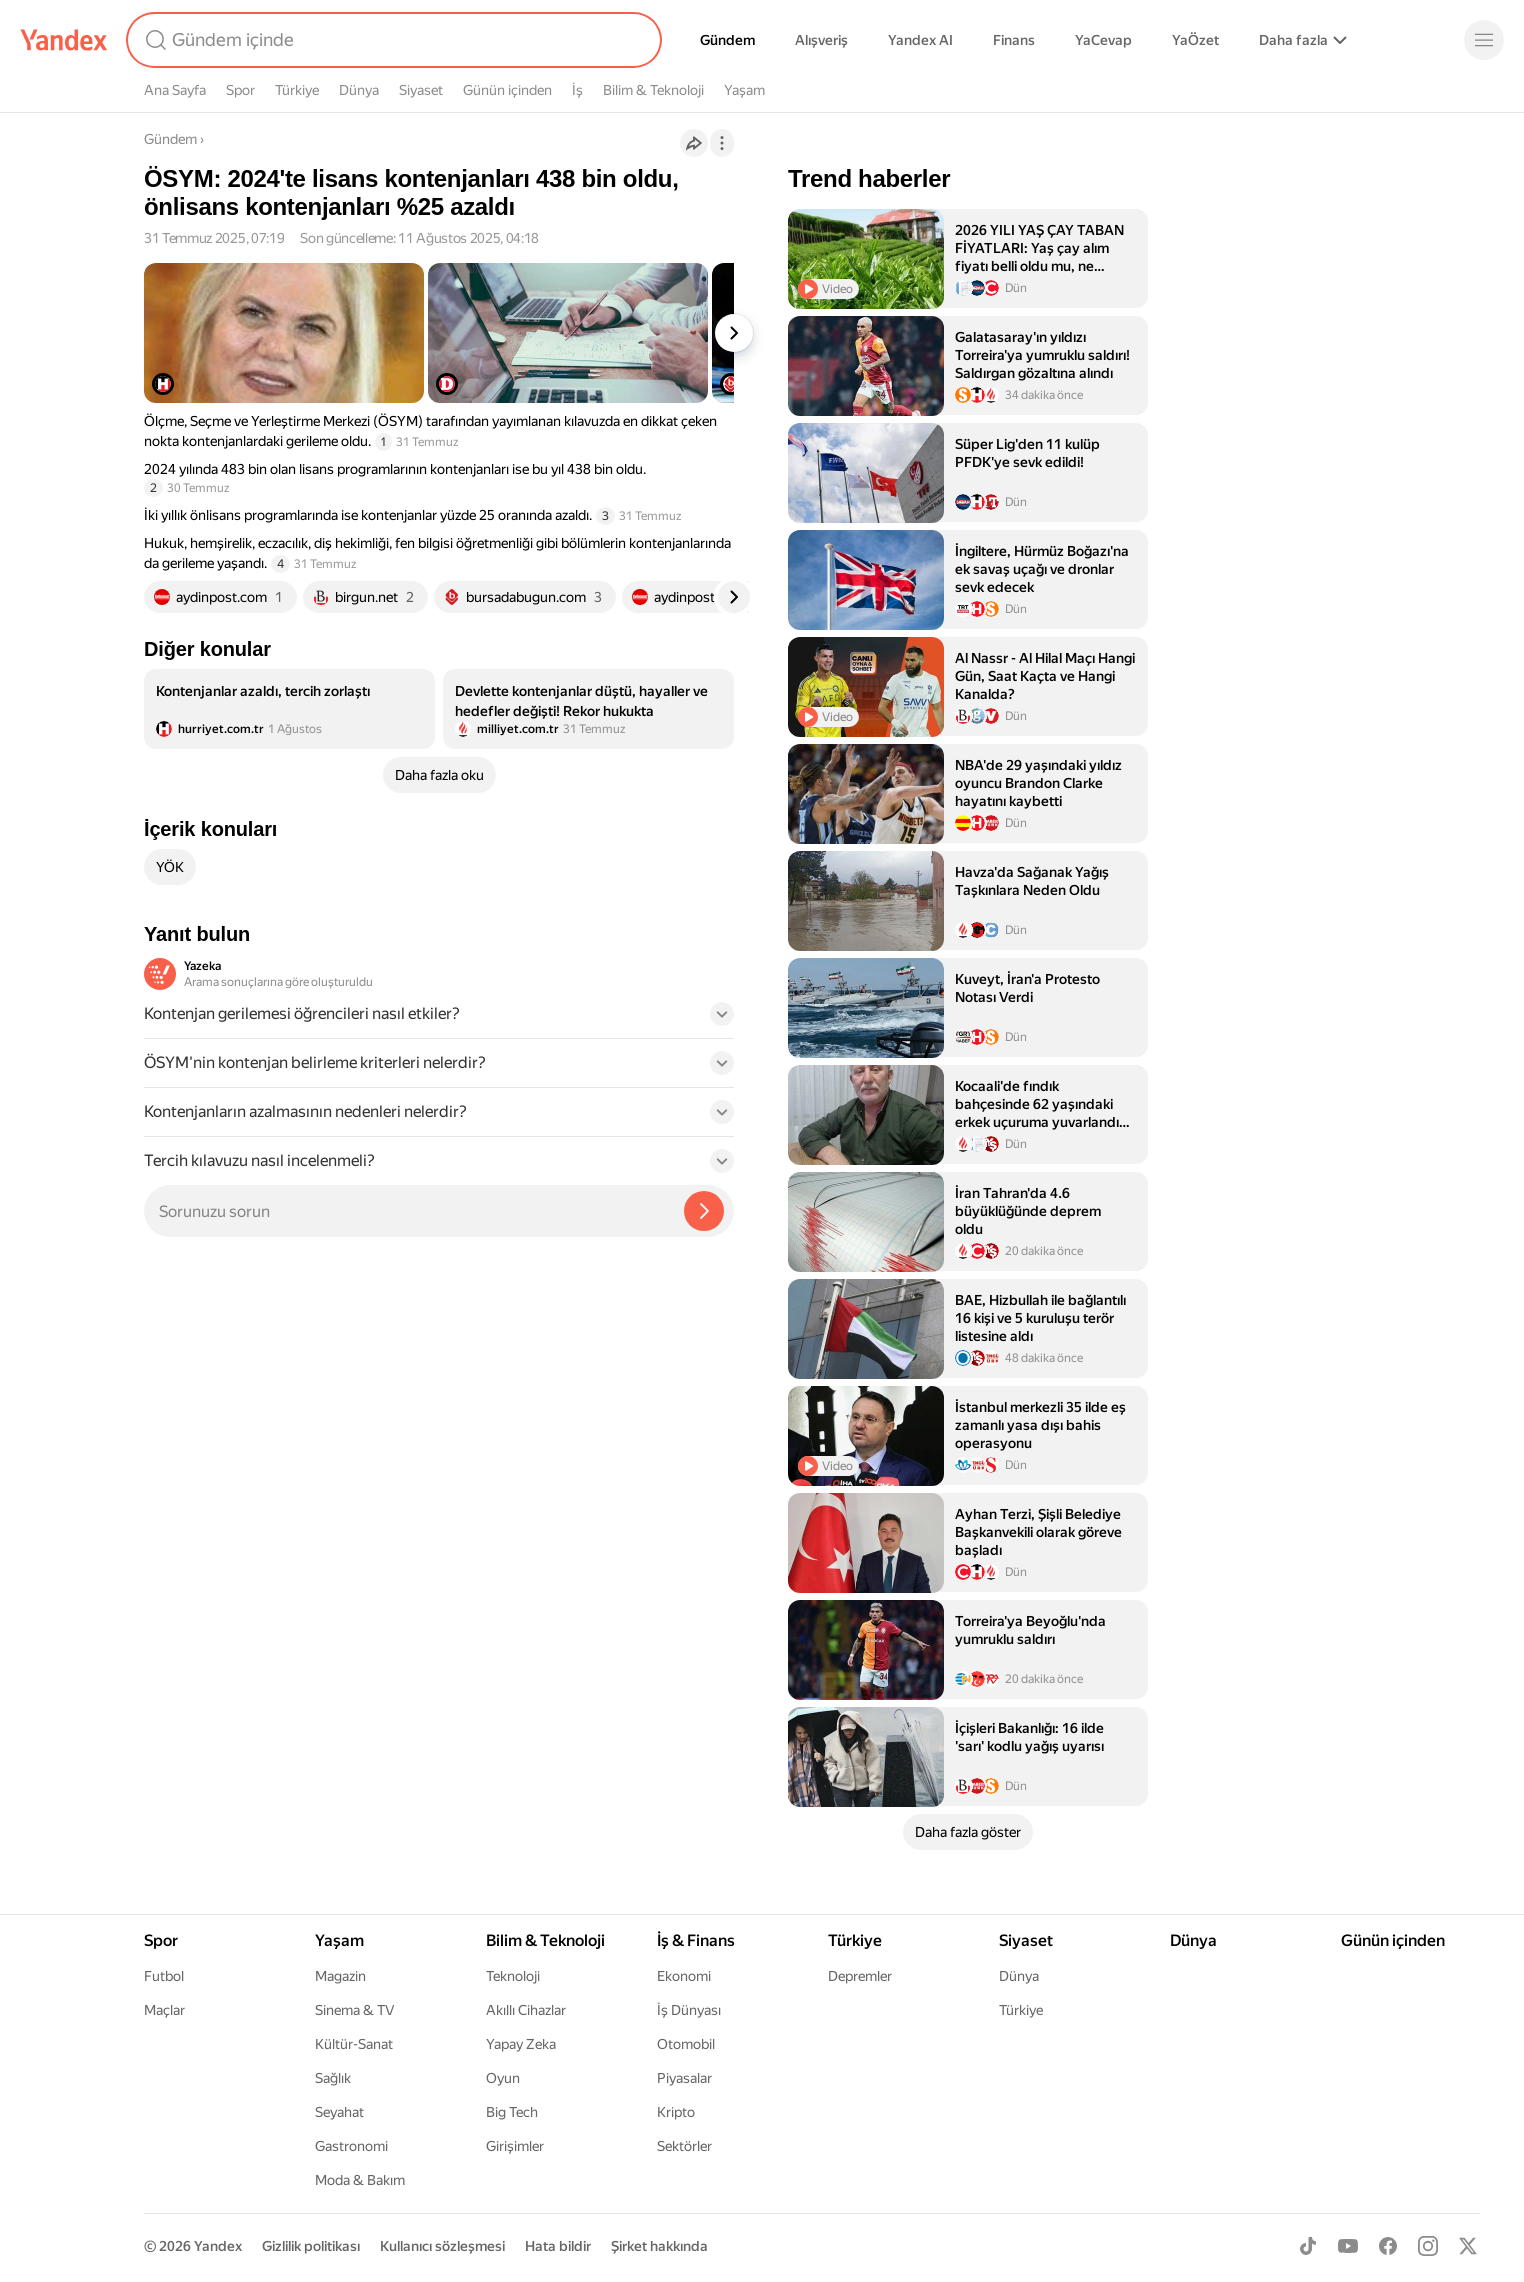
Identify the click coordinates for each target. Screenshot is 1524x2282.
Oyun (503, 2078)
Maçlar (164, 2010)
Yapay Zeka (521, 2044)
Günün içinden (507, 90)
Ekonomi (684, 1976)
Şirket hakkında (659, 2246)
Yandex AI (920, 40)
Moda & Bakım (360, 2180)
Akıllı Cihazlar (526, 2010)
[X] (1468, 2246)
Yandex (218, 2246)
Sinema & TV (354, 2010)
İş (577, 90)
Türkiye (297, 90)
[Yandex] (64, 40)
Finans (1014, 40)
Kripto (676, 2112)
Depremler (860, 1976)
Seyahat (339, 2112)
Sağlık (333, 2078)
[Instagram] (1428, 2246)
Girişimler (515, 2146)
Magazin (340, 1976)
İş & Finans (696, 1940)
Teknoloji (513, 1976)
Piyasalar (684, 2078)
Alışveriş (821, 40)
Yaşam (744, 90)
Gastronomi (351, 2146)
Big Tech (512, 2112)
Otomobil (686, 2044)
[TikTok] (1308, 2246)
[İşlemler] (722, 143)
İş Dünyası (689, 2010)
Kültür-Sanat (354, 2044)
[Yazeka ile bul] (704, 1211)
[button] (439, 1020)
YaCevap (1103, 40)
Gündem (727, 40)
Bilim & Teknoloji (653, 90)
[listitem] (289, 709)
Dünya (359, 90)
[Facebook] (1388, 2246)
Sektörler (684, 2146)
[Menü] (1484, 40)
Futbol (164, 1976)
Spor (240, 90)
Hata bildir (558, 2246)
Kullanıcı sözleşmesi (442, 2246)
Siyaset (421, 90)
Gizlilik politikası (311, 2246)
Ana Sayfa (175, 90)
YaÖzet (1195, 40)
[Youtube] (1348, 2246)
